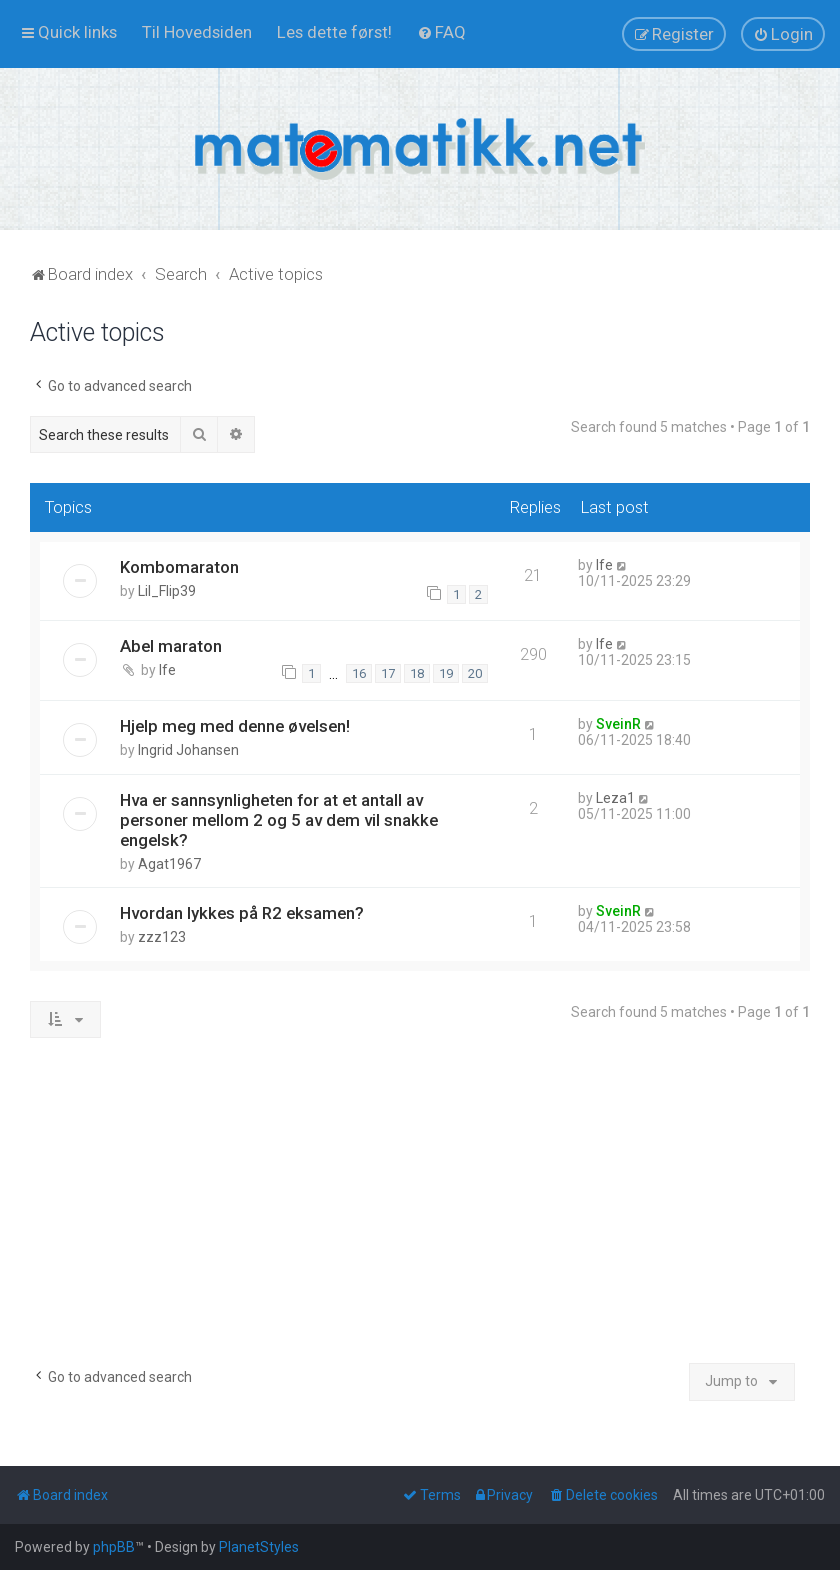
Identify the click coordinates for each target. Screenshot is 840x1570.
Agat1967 (169, 864)
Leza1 (615, 798)
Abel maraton (171, 646)
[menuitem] (197, 32)
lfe (604, 565)
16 (359, 673)
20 (475, 673)
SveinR (618, 724)
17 (388, 673)
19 (446, 673)
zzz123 (162, 937)
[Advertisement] (420, 1208)
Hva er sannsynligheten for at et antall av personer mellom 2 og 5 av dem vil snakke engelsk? (279, 820)
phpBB (114, 1547)
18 (417, 673)
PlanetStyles (259, 1547)
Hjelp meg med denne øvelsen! (235, 726)
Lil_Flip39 (167, 591)
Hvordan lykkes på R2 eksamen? (242, 913)
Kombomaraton (179, 567)
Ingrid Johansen (188, 750)
